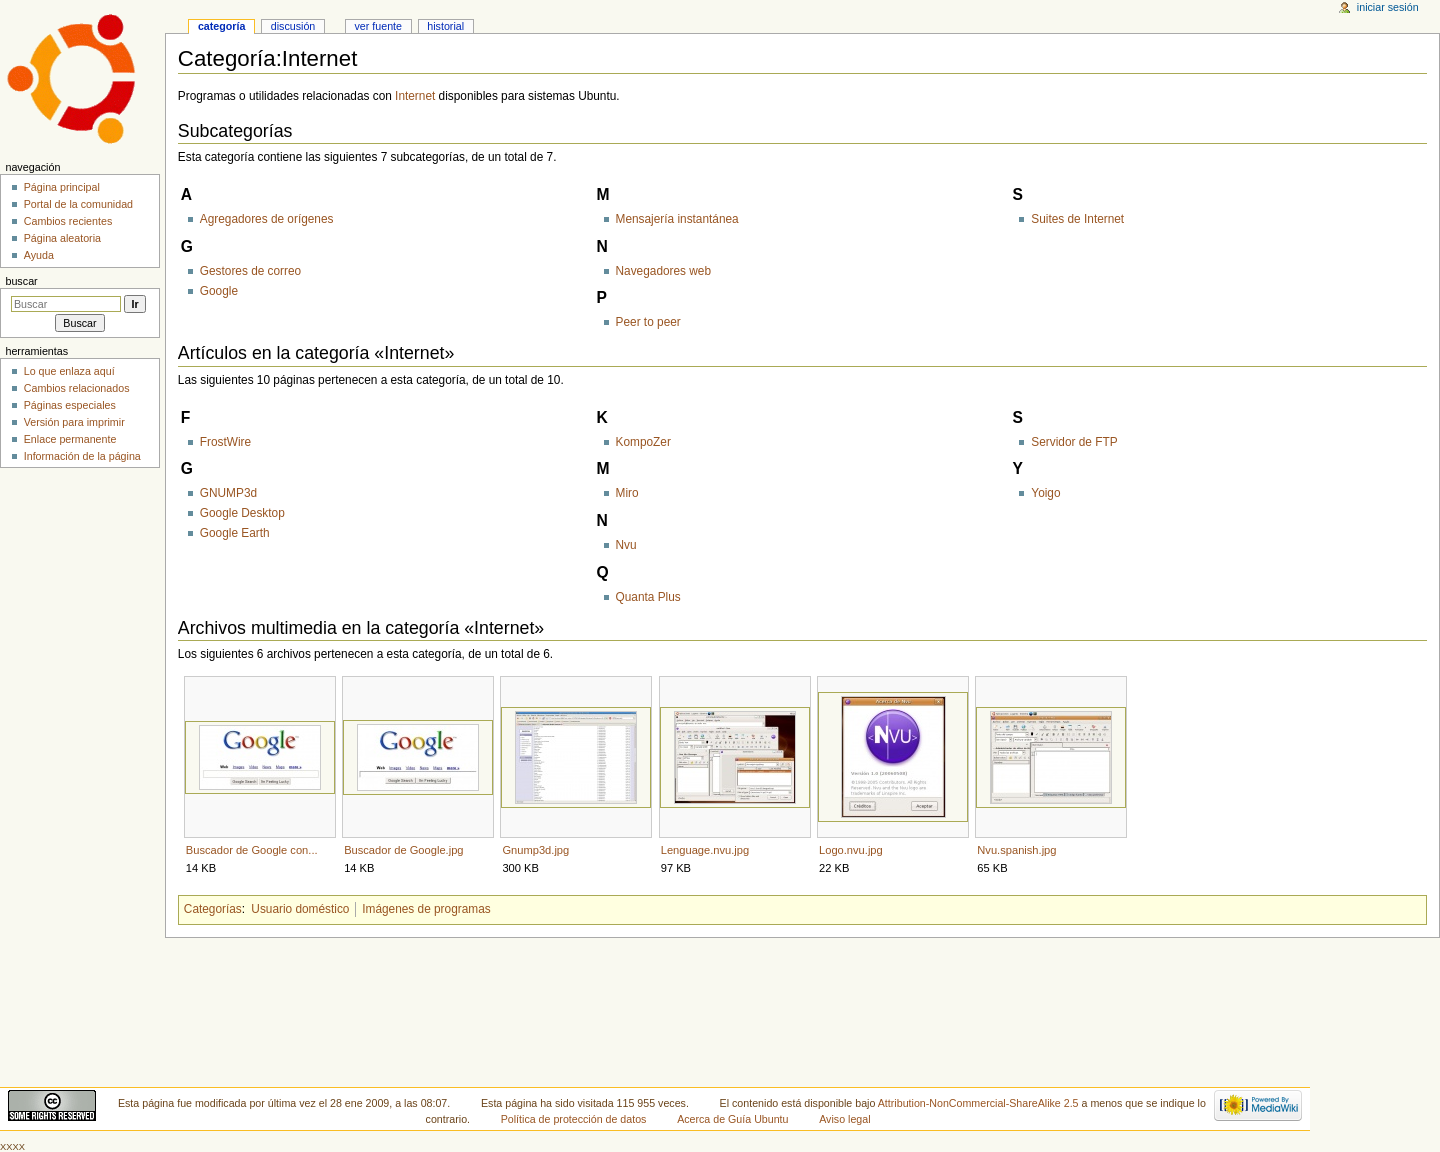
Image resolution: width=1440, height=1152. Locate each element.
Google (219, 291)
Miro (627, 493)
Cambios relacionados (77, 388)
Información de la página (82, 456)
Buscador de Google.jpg (403, 850)
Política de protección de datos (574, 1119)
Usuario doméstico (300, 909)
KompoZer (643, 442)
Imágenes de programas (426, 909)
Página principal (62, 187)
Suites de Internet (1077, 219)
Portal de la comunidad (78, 204)
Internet (415, 96)
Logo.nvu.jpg (851, 850)
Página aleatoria (62, 238)
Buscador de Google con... (252, 850)
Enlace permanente (70, 439)
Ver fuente (378, 26)
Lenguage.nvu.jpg (705, 850)
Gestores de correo (250, 271)
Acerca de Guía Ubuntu (732, 1119)
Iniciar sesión (1388, 7)
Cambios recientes (68, 221)
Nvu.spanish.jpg (1016, 850)
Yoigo (1045, 493)
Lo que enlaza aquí (69, 371)
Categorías (213, 909)
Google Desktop (242, 513)
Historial (445, 26)
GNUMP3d (228, 493)
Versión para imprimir (74, 422)
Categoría (222, 26)
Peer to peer (648, 322)
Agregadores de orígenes (267, 219)
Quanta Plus (648, 597)
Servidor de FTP (1074, 442)
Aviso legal (844, 1119)
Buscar (21, 281)
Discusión (293, 26)
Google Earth (235, 533)
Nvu (626, 545)
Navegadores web (663, 271)
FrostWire (225, 442)
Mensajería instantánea (677, 219)
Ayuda (39, 255)
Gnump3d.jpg (535, 850)
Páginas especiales (70, 405)
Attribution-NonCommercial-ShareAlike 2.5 (980, 1103)
